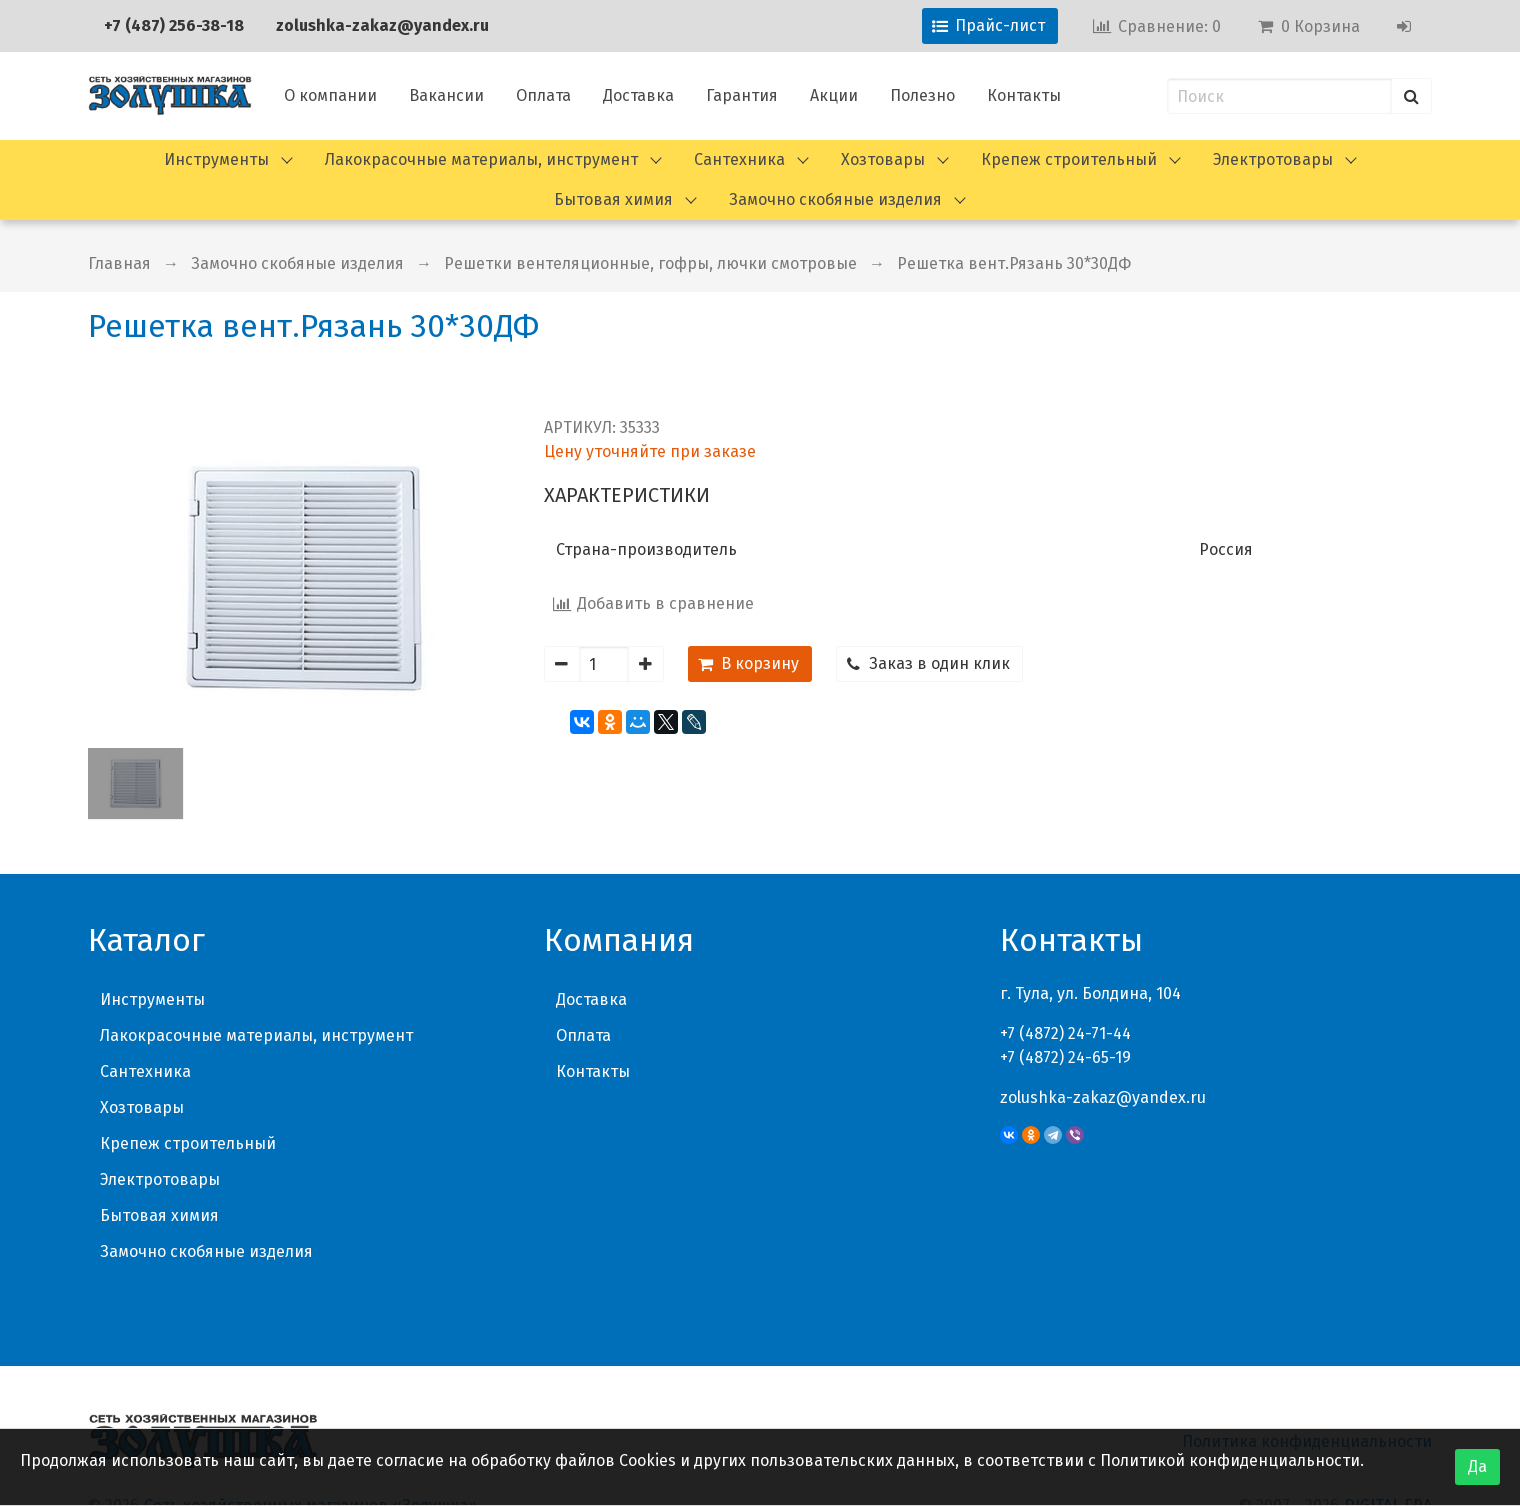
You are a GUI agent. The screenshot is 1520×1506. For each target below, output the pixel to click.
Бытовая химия (613, 199)
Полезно (922, 95)
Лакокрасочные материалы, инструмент (481, 159)
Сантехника (739, 159)
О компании (330, 95)
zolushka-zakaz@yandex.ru (382, 25)
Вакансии (446, 95)
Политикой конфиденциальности (1230, 1460)
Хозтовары (883, 159)
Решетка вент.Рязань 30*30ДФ (1014, 263)
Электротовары (1273, 159)
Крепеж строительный (1069, 159)
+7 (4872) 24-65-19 (1065, 1057)
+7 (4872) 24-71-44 (1065, 1033)
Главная (119, 263)
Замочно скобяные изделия (835, 199)
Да (1477, 1466)
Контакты (1024, 95)
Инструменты (216, 159)
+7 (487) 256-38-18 (174, 25)
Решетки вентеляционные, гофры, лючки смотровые (650, 263)
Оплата (543, 95)
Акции (834, 95)
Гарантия (742, 95)
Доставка (638, 95)
